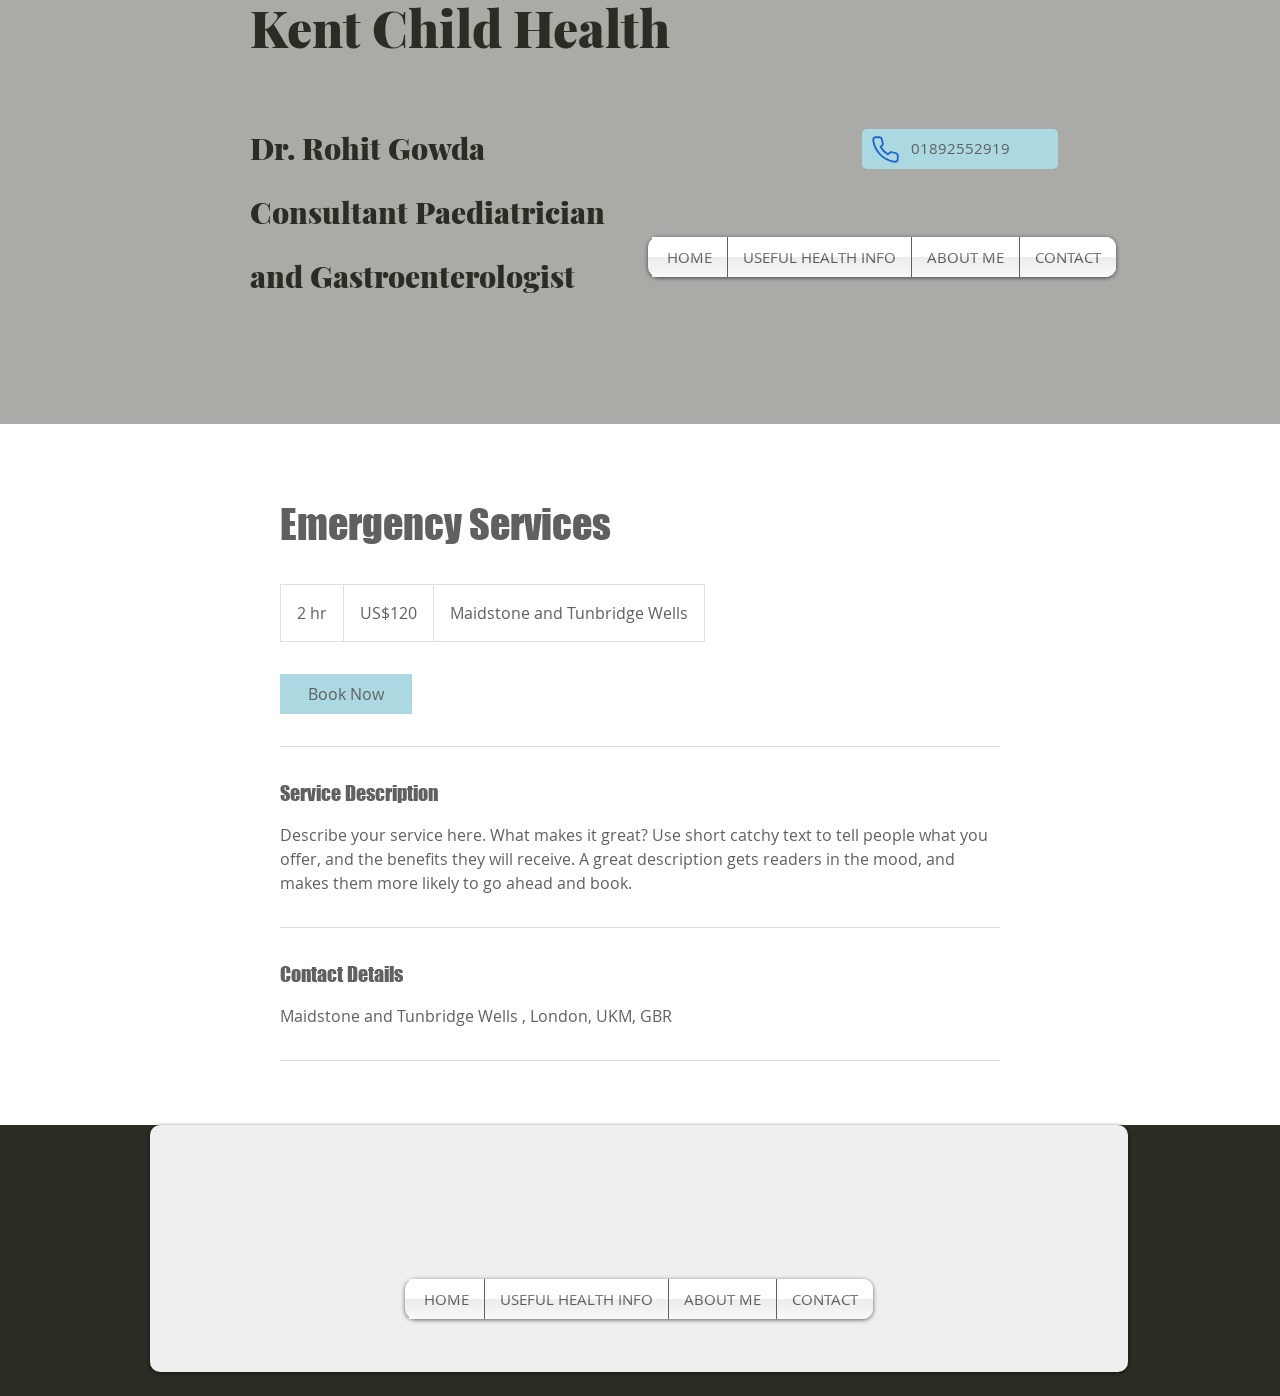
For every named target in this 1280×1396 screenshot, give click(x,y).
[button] (960, 149)
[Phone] (885, 149)
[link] (346, 694)
